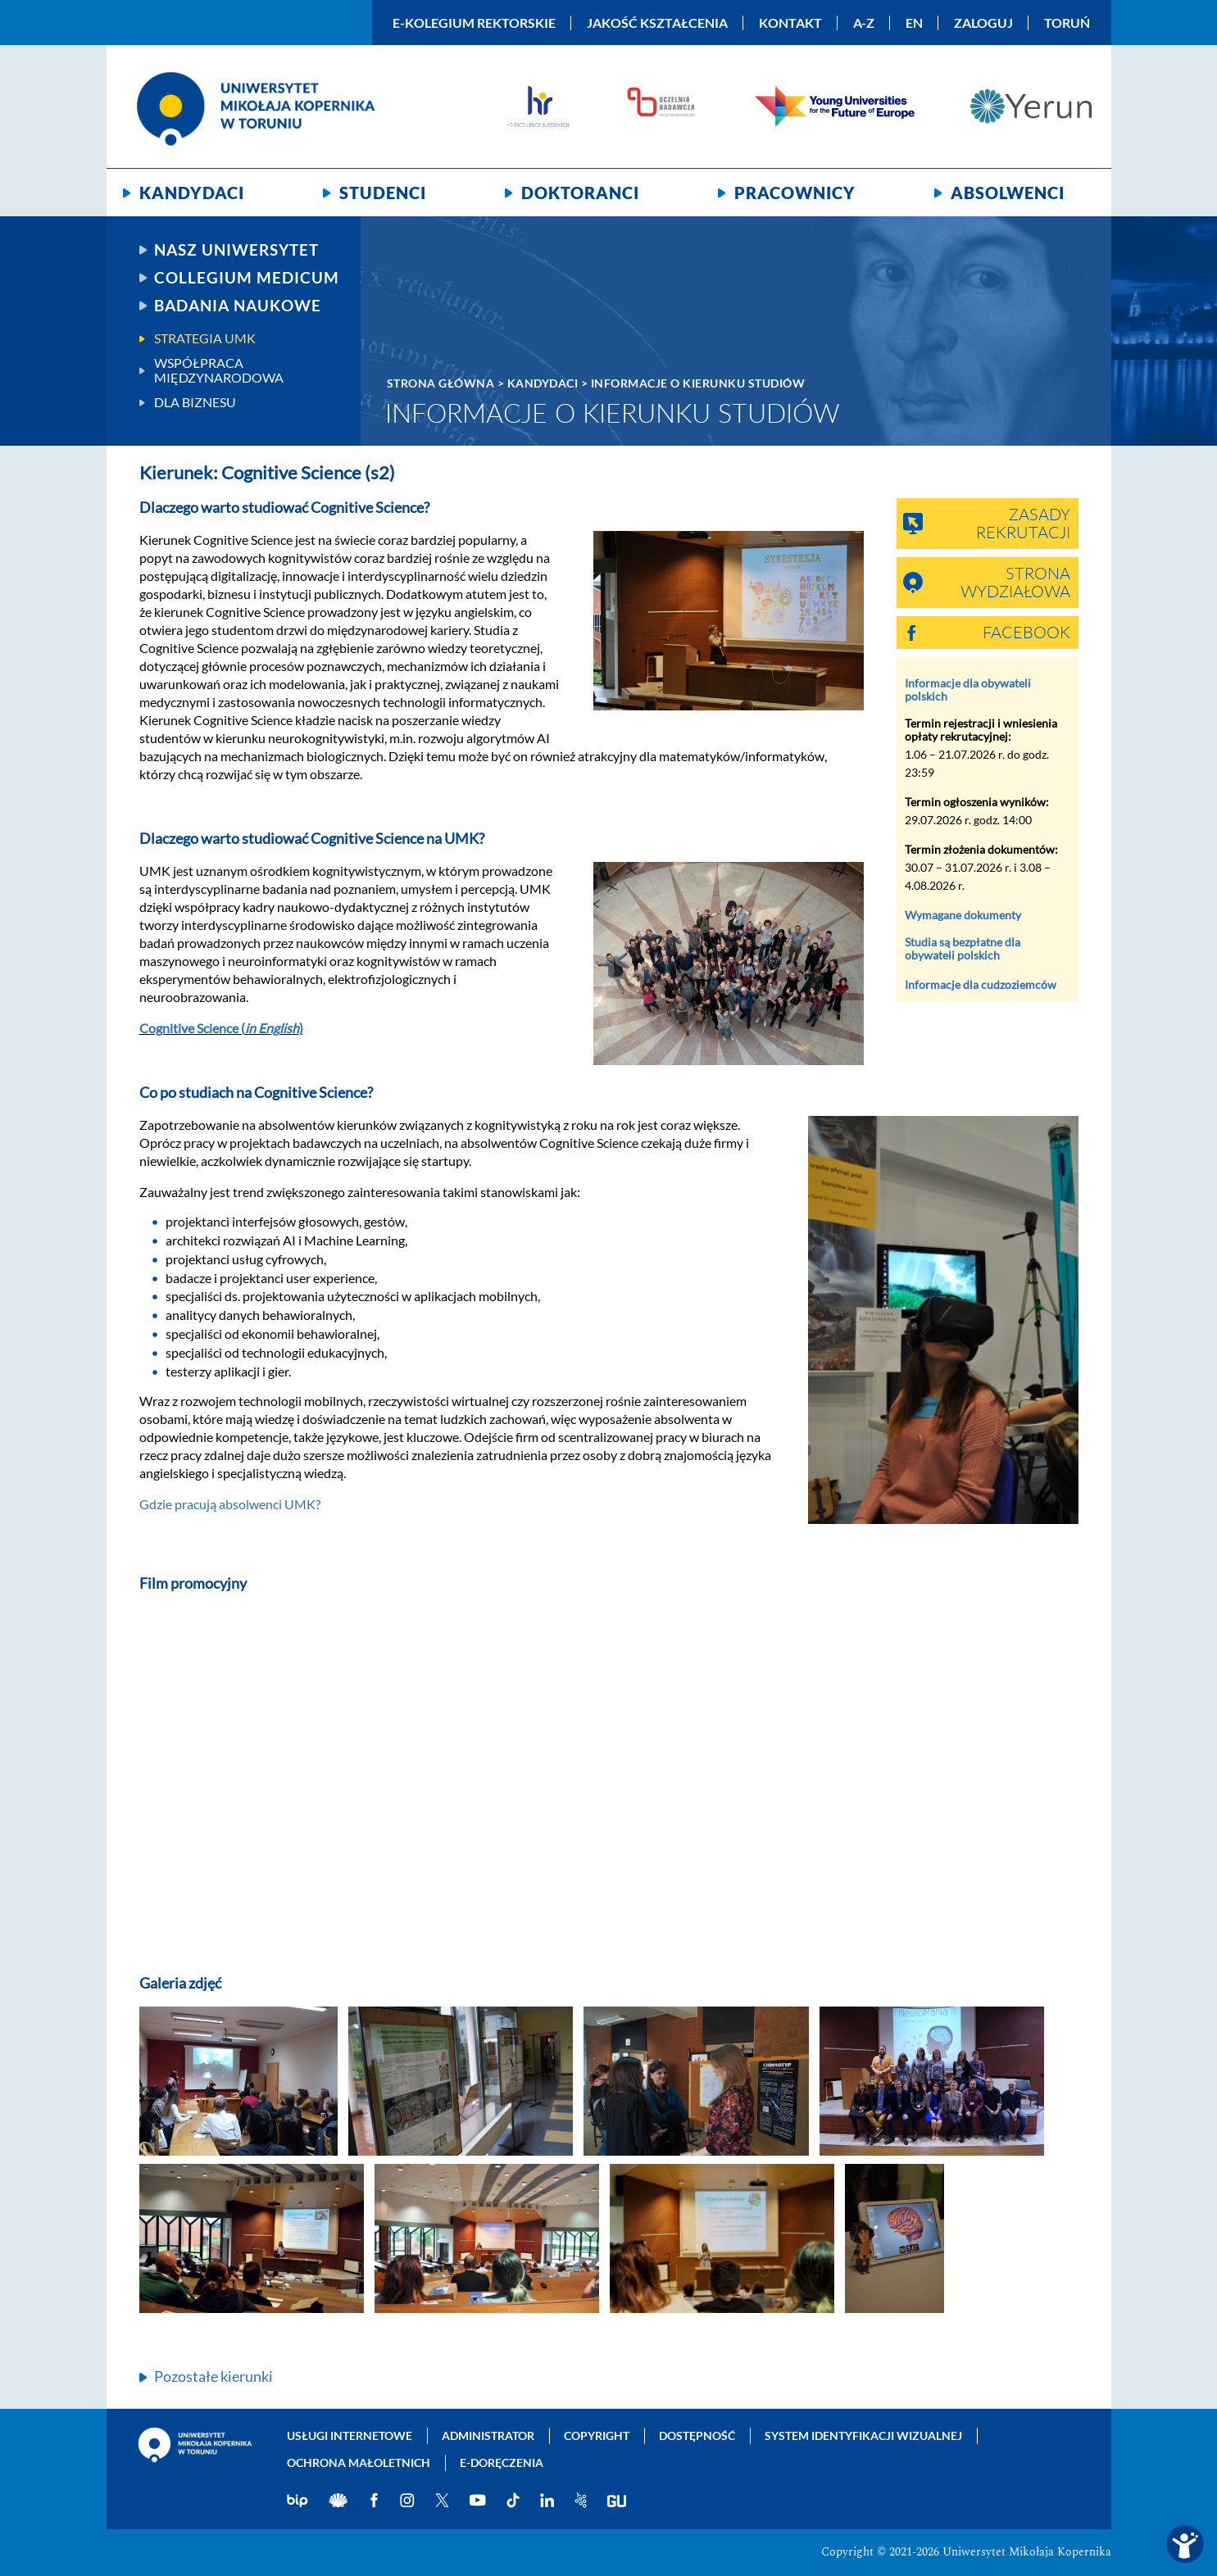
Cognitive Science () (221, 1028)
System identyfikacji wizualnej (863, 2435)
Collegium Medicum (246, 278)
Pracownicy (795, 192)
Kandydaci (191, 192)
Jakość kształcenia (657, 23)
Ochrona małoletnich (358, 2462)
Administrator (488, 2435)
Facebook (1026, 633)
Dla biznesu (195, 402)
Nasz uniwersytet (236, 250)
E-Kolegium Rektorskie (474, 23)
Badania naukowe (237, 306)
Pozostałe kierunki (213, 2376)
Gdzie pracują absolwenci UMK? (229, 1504)
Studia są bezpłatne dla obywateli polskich (962, 948)
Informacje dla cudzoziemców (980, 984)
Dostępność (697, 2435)
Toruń (1067, 23)
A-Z (863, 23)
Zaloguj (983, 23)
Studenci (382, 192)
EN (914, 23)
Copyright (596, 2435)
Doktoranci (580, 192)
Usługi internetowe (349, 2435)
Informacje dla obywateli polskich (968, 689)
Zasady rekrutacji (1023, 524)
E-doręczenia (501, 2462)
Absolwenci (1008, 192)
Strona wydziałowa (1015, 583)
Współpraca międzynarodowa (219, 370)
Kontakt (790, 23)
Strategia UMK (205, 338)
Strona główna (441, 383)
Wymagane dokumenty (963, 915)
